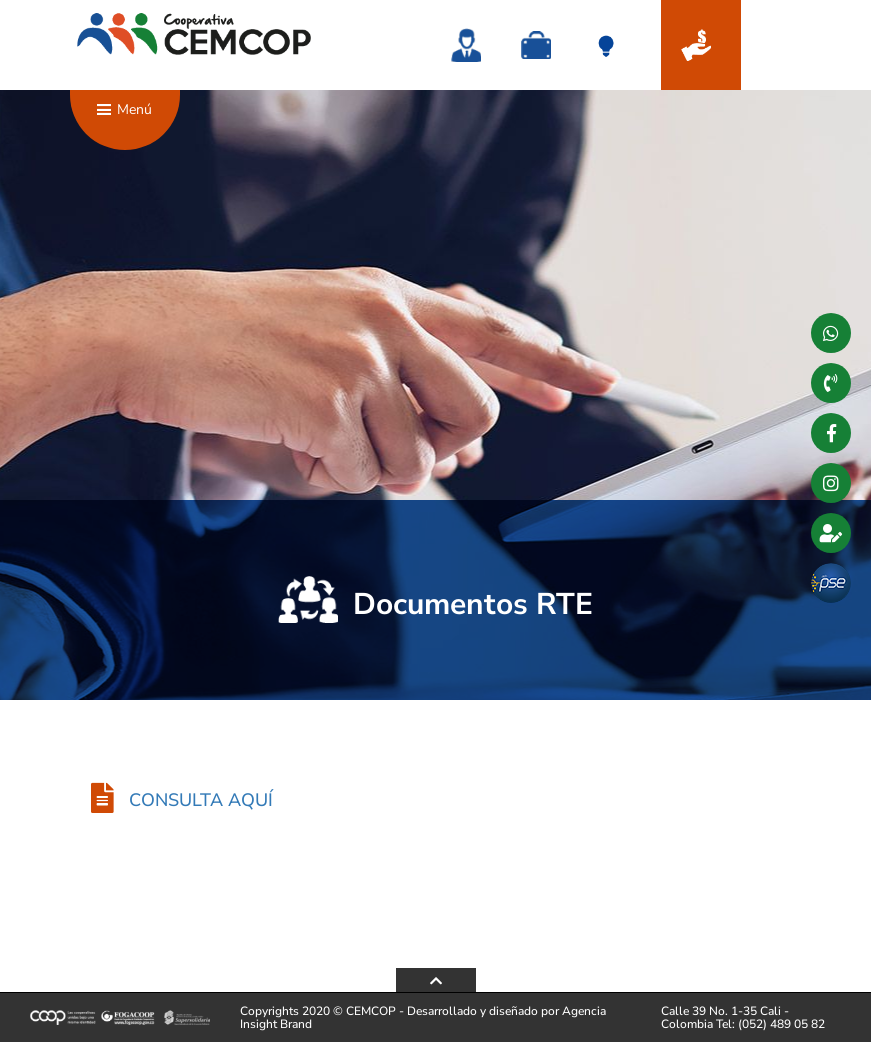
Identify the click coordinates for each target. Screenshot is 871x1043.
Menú (126, 120)
